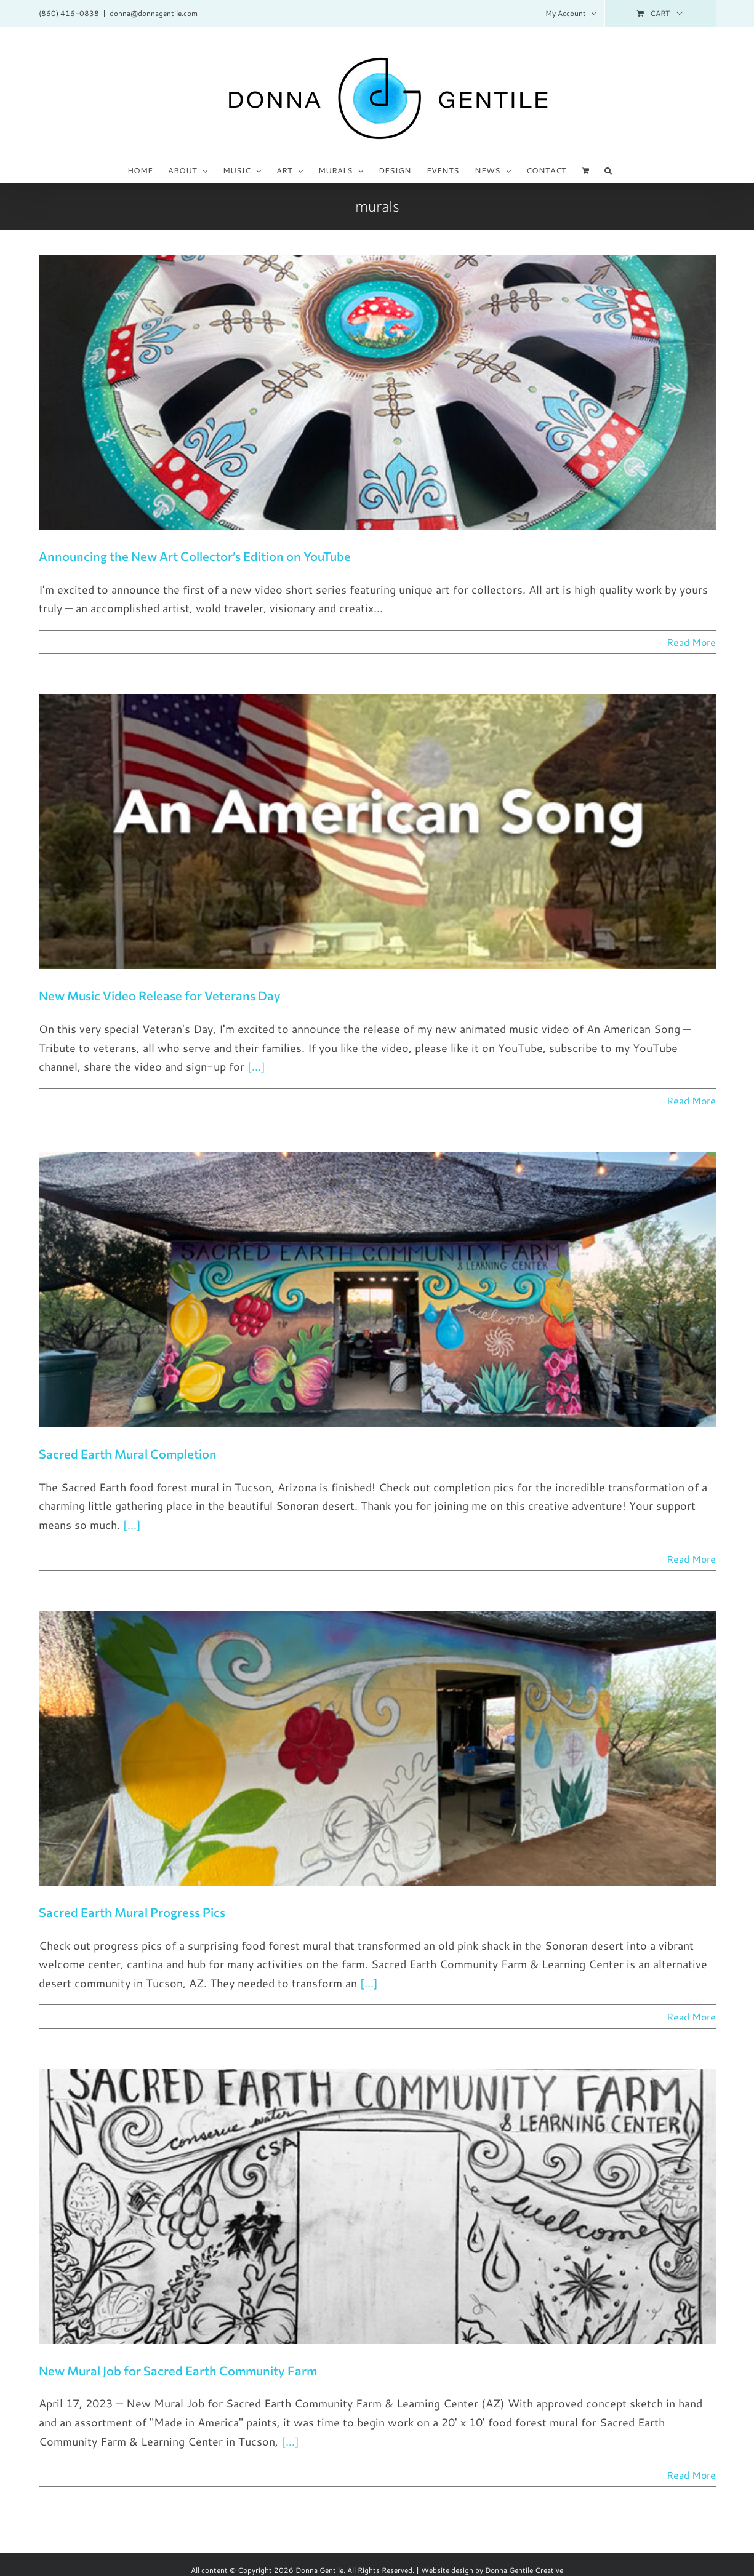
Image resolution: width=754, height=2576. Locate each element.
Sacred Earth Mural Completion (128, 1453)
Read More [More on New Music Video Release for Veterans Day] (691, 1100)
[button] (608, 170)
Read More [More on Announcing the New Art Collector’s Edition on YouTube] (691, 642)
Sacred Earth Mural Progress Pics (132, 1912)
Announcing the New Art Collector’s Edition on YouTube (195, 556)
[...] (256, 1066)
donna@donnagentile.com (154, 13)
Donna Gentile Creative (524, 2570)
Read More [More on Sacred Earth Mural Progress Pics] (691, 2016)
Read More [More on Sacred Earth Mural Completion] (691, 1559)
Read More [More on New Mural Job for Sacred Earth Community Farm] (691, 2475)
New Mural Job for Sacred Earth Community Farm (178, 2370)
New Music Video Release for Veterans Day (160, 995)
